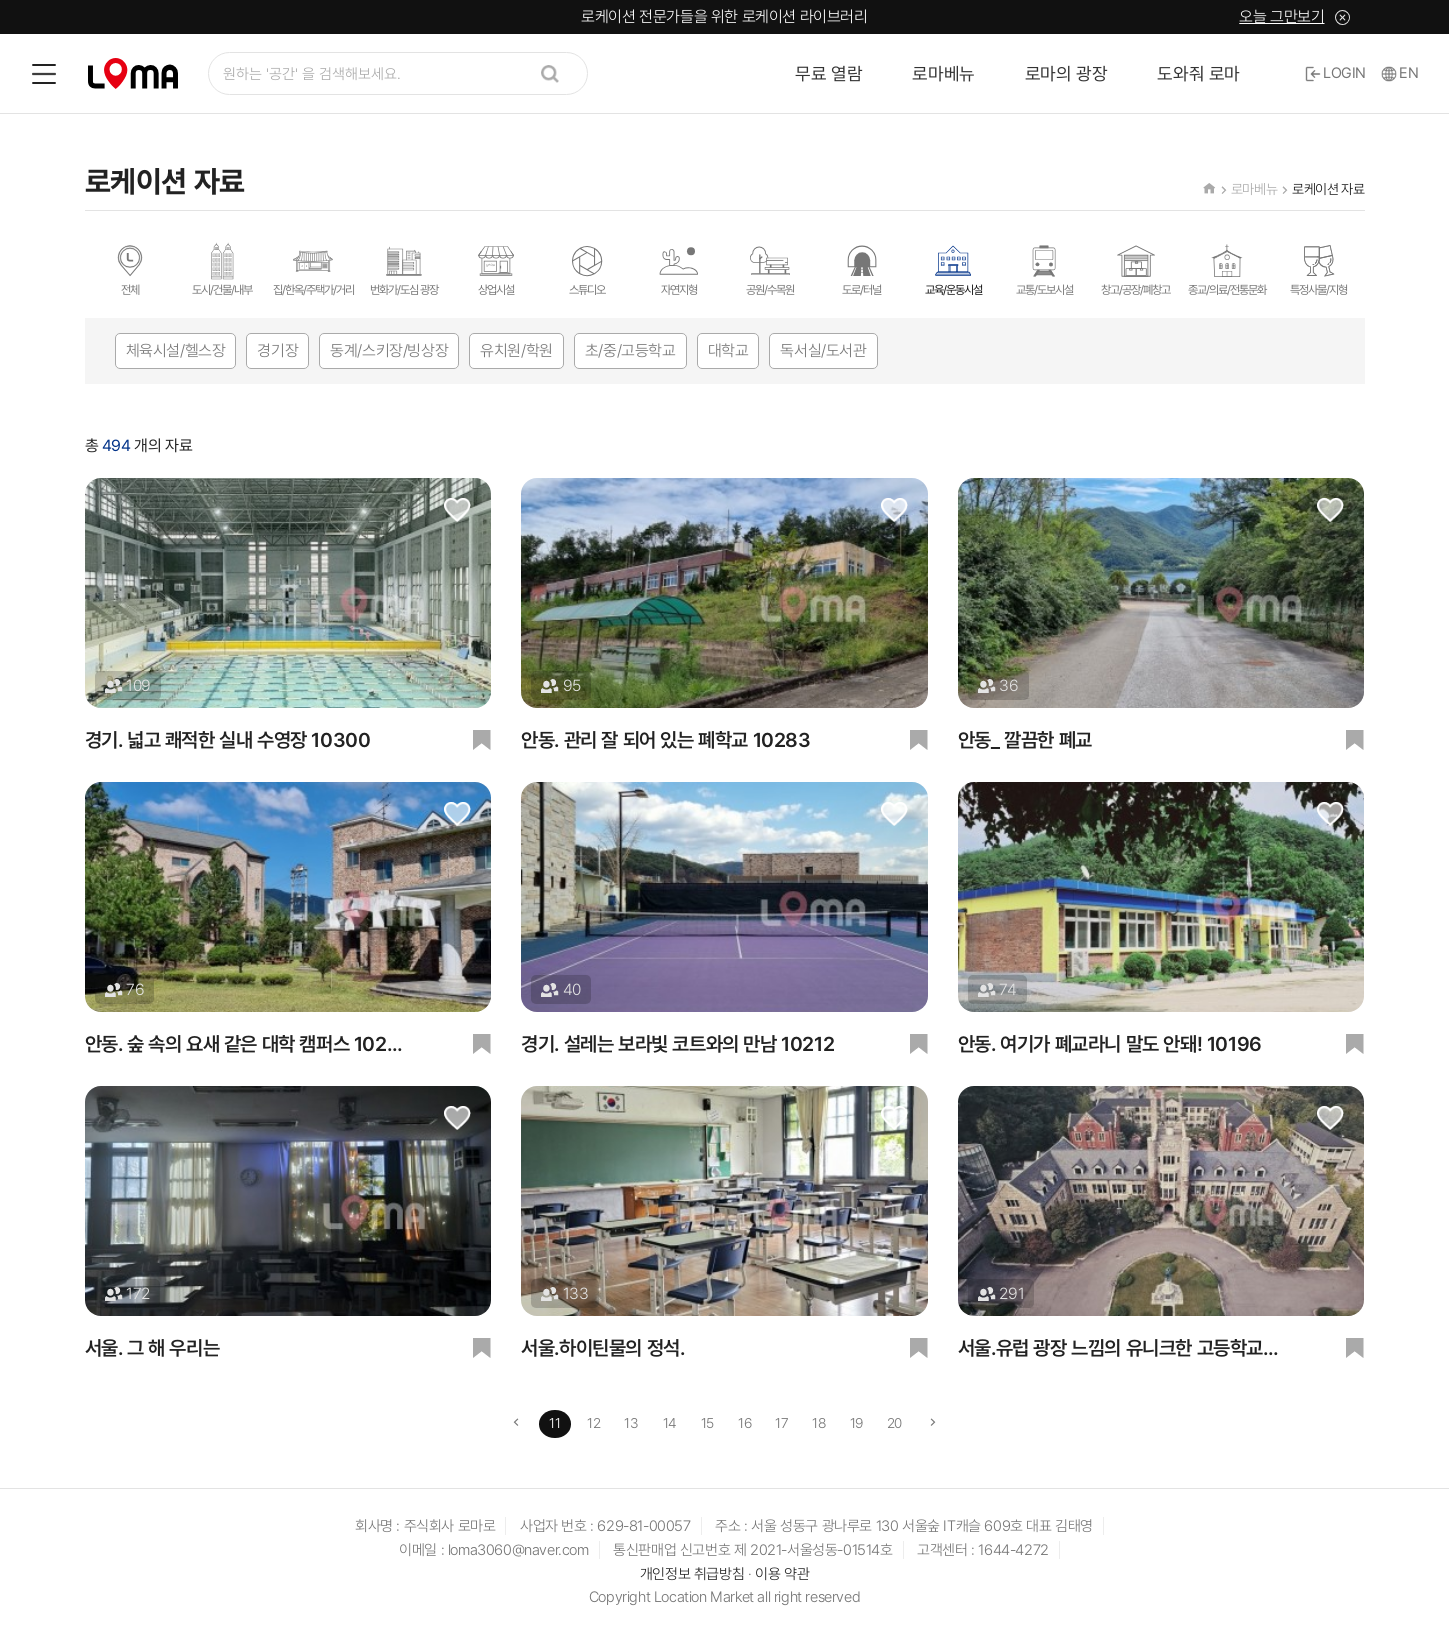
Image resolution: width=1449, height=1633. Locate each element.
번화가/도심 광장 (404, 269)
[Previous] (516, 1424)
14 (670, 1423)
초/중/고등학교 (630, 350)
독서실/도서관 (823, 350)
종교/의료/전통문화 (1227, 269)
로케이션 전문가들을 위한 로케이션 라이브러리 (724, 16)
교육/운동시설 (953, 269)
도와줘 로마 (1198, 73)
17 (781, 1423)
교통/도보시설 (1044, 269)
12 (593, 1423)
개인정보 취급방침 (692, 1574)
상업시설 (496, 269)
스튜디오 (587, 269)
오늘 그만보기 (1281, 16)
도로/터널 (862, 269)
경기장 (277, 350)
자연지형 (679, 269)
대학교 (728, 350)
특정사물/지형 (1318, 269)
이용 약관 (782, 1574)
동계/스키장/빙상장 (389, 350)
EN (1400, 73)
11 (554, 1423)
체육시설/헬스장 (176, 350)
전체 (130, 269)
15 (707, 1423)
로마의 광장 (1066, 73)
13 (631, 1423)
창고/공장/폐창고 (1135, 269)
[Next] (933, 1424)
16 (744, 1423)
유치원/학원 (516, 350)
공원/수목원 (770, 269)
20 (894, 1423)
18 (818, 1423)
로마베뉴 (943, 73)
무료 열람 (828, 73)
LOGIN (1335, 73)
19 (856, 1423)
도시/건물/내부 (222, 269)
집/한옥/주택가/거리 (313, 269)
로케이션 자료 (1328, 189)
